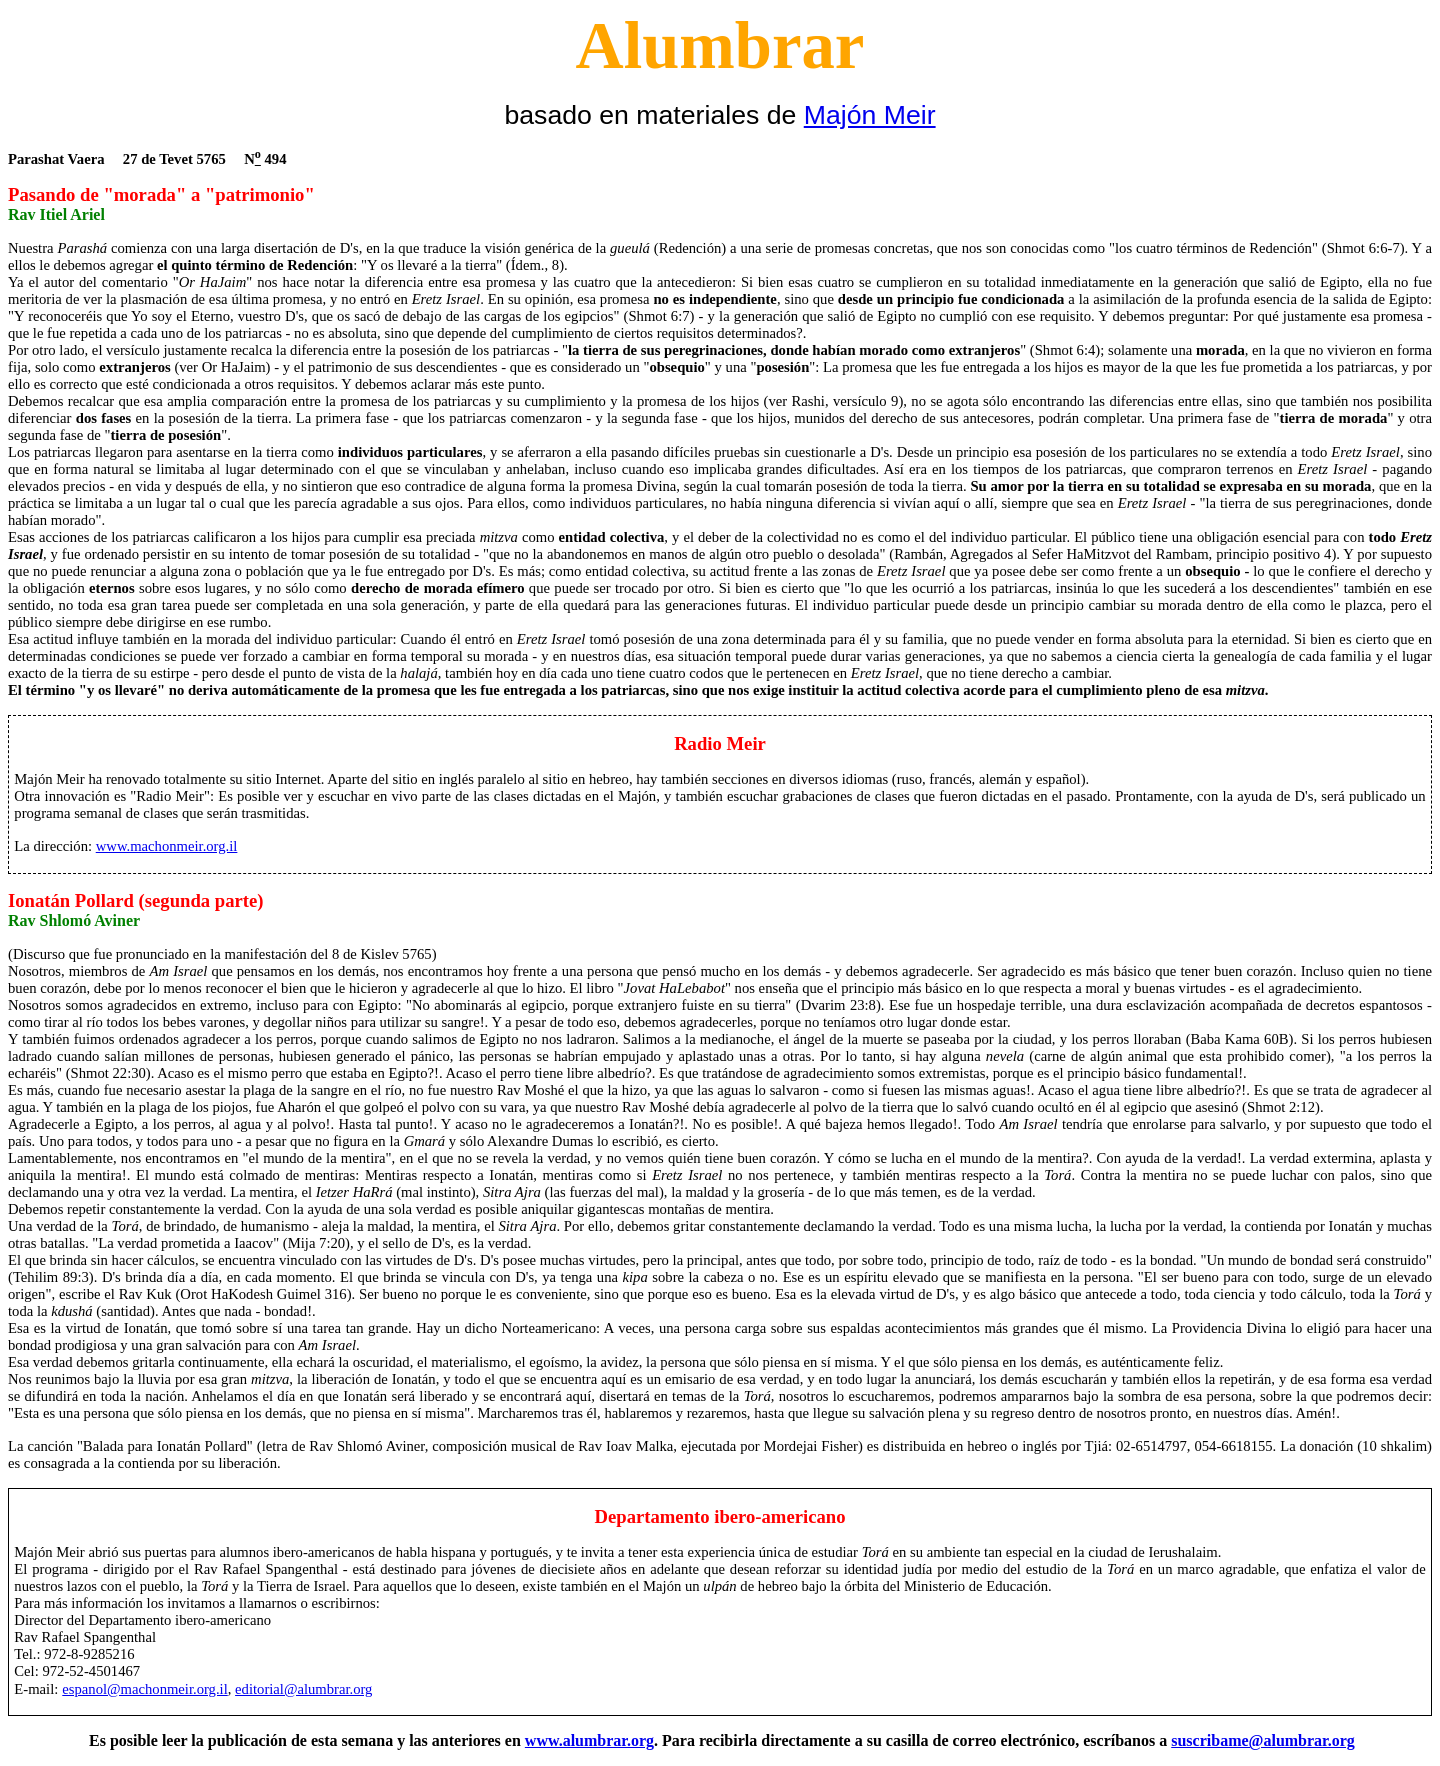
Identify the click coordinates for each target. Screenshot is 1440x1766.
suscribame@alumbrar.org (1263, 1740)
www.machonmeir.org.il (167, 846)
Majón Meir (870, 115)
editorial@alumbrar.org (303, 1689)
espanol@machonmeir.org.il (144, 1689)
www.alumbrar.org (589, 1740)
